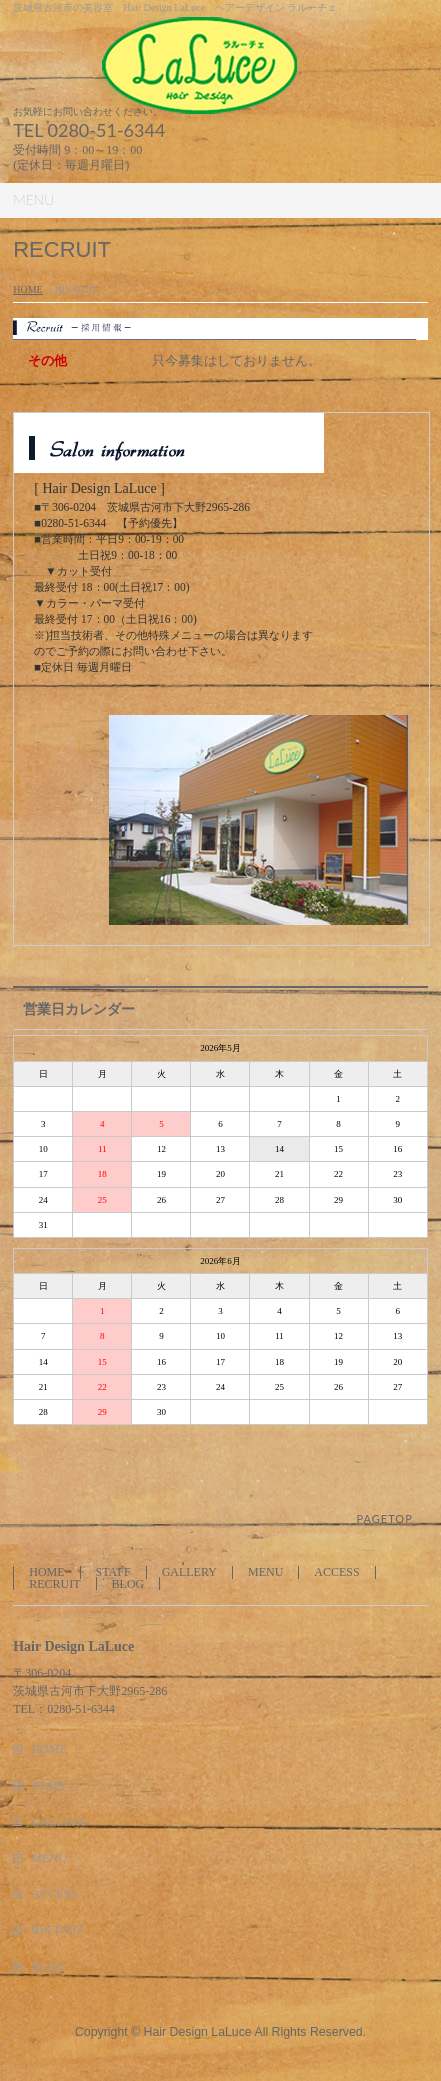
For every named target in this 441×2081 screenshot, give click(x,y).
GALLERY (189, 1572)
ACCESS (336, 1572)
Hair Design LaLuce (198, 2032)
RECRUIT (54, 1584)
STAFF (113, 1572)
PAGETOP (385, 1518)
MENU (265, 1572)
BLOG (128, 1584)
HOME (27, 289)
